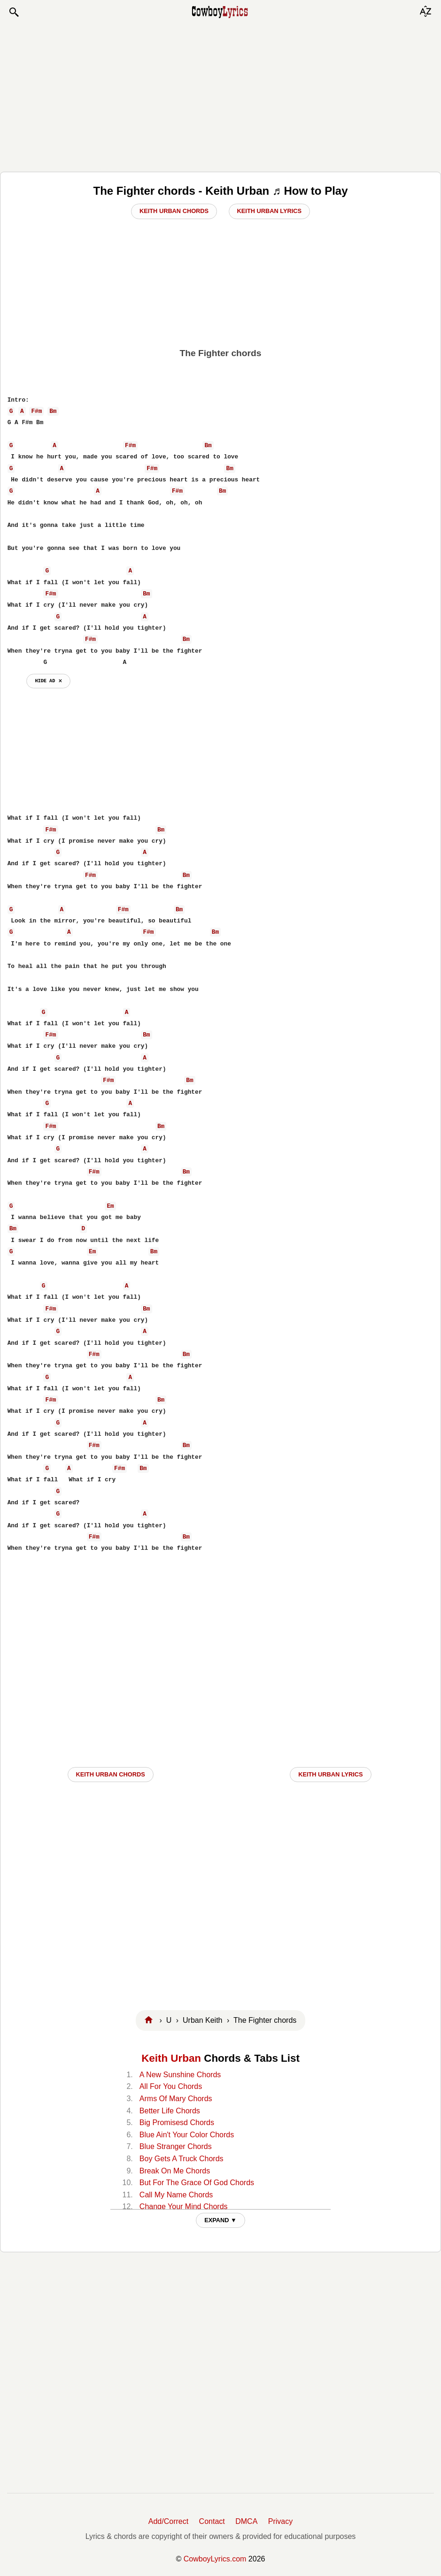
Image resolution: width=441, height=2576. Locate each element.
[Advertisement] (220, 94)
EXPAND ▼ (220, 2220)
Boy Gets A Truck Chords (181, 2159)
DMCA (246, 2521)
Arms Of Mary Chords (175, 2099)
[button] (14, 12)
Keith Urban (171, 2058)
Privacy (280, 2521)
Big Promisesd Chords (176, 2122)
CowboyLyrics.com (215, 2559)
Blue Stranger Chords (175, 2146)
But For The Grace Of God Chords (196, 2183)
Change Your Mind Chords (183, 2206)
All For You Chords (170, 2086)
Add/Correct (168, 2521)
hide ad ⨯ (48, 681)
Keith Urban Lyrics (269, 210)
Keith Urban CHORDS (110, 1774)
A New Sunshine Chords (180, 2075)
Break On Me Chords (174, 2171)
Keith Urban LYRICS (330, 1774)
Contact (212, 2521)
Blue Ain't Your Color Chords (186, 2135)
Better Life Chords (169, 2111)
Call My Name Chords (176, 2195)
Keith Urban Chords (174, 210)
